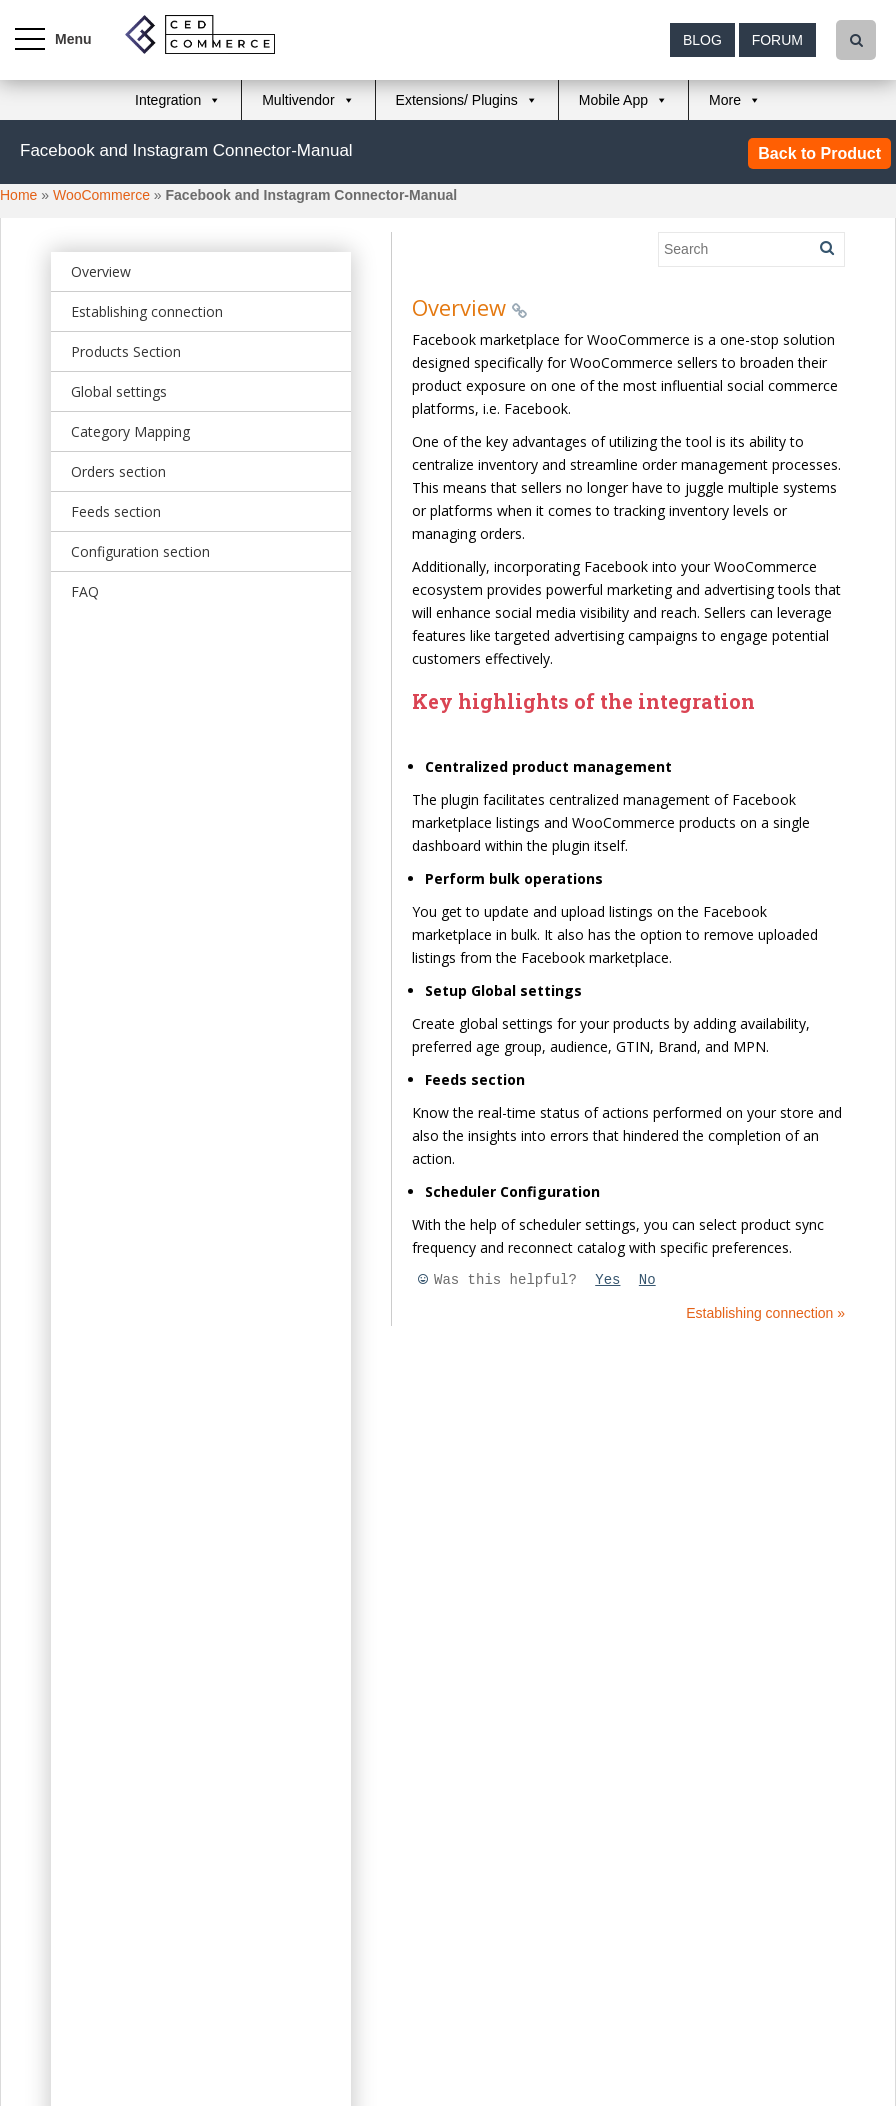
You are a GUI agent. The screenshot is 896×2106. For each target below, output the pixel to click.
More (725, 100)
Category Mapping (130, 431)
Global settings (119, 391)
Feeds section (116, 511)
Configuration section (140, 551)
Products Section (126, 351)
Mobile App (613, 100)
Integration (168, 100)
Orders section (118, 471)
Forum (777, 40)
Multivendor (298, 100)
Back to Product (819, 153)
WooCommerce (101, 195)
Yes (607, 1280)
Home (18, 195)
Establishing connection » (765, 1313)
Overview (101, 271)
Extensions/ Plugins (457, 100)
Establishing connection (147, 311)
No (647, 1280)
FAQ (85, 591)
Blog (702, 40)
